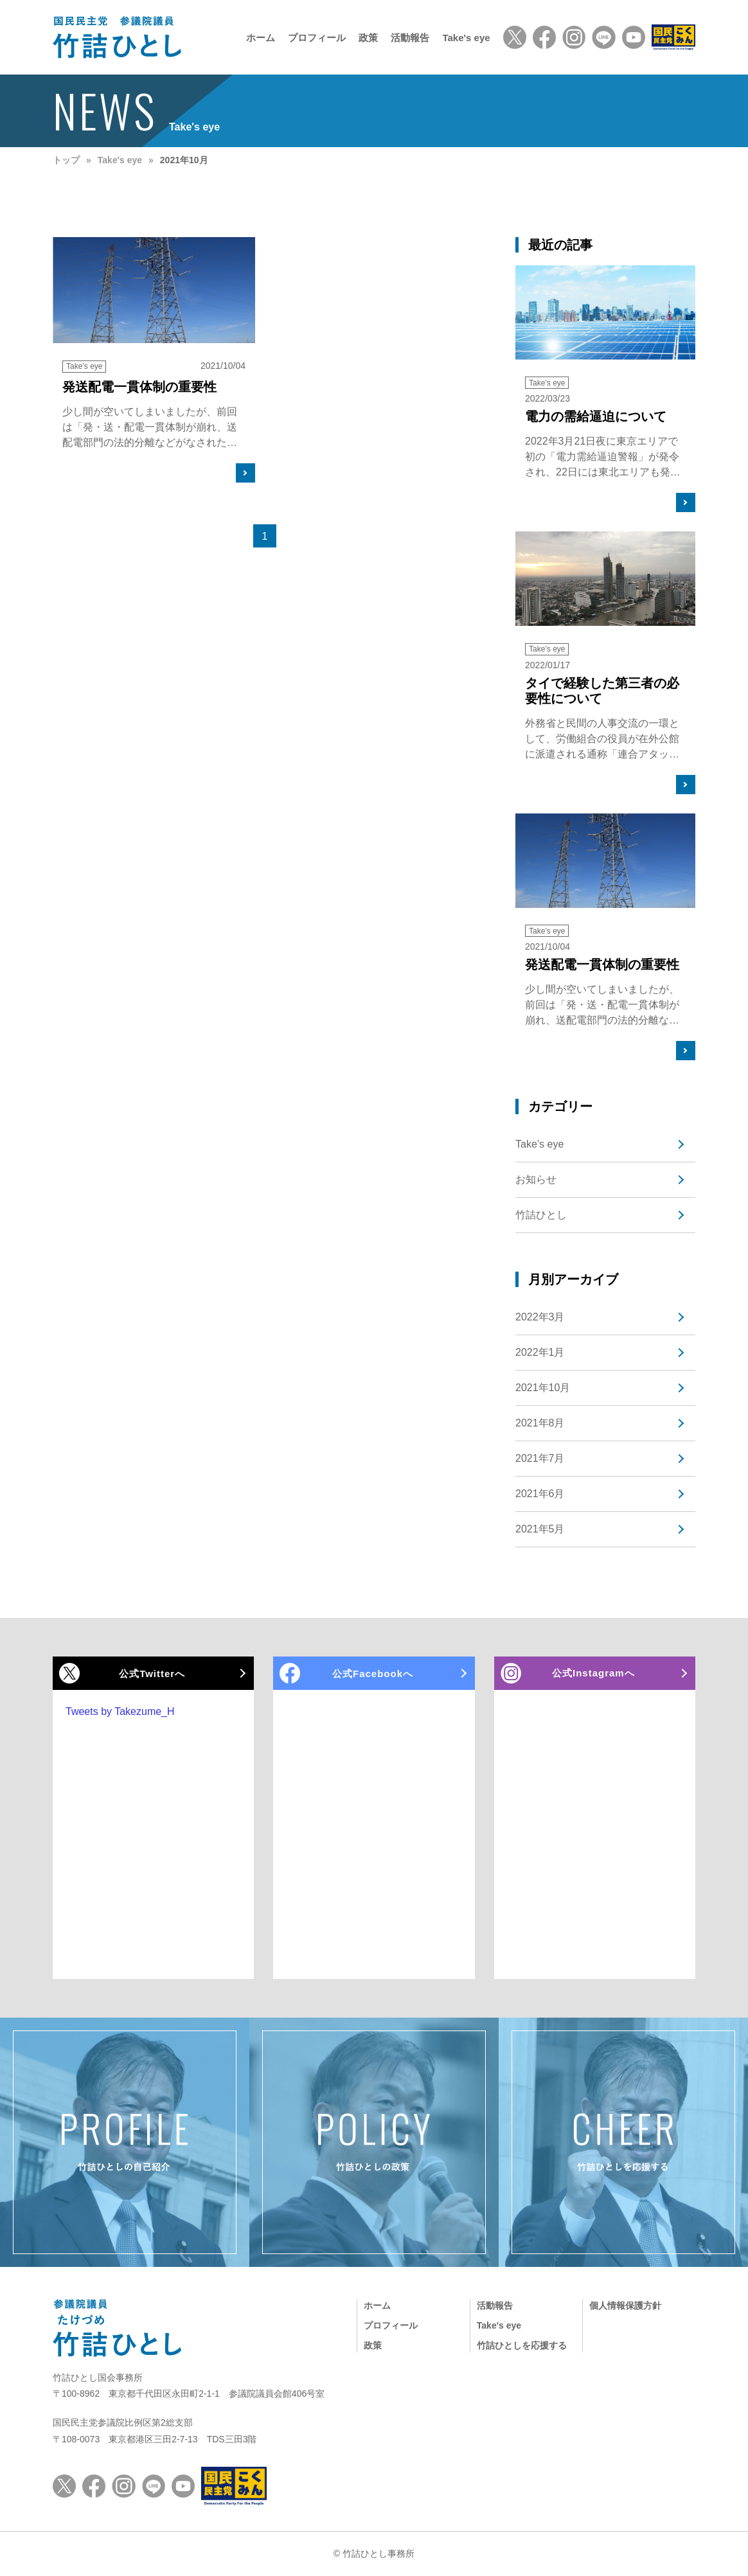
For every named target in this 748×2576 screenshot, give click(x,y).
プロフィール (317, 37)
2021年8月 (540, 1422)
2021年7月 (540, 1458)
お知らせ (536, 1179)
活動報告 (410, 37)
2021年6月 (540, 1493)
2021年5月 (540, 1528)
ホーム (260, 37)
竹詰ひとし (541, 1214)
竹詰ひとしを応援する (522, 2345)
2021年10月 (542, 1387)
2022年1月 (540, 1352)
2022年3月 (540, 1316)
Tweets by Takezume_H (120, 1711)
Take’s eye (539, 1144)
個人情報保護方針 (625, 2305)
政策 (368, 37)
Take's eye (466, 37)
